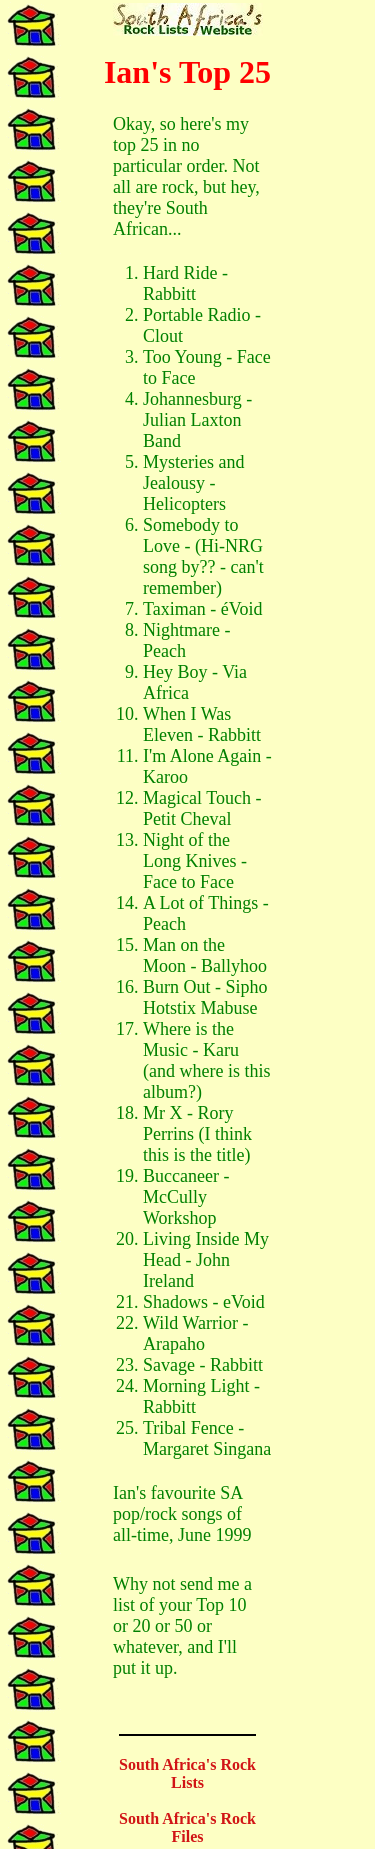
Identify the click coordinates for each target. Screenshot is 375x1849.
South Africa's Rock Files (187, 1827)
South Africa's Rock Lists (187, 1773)
